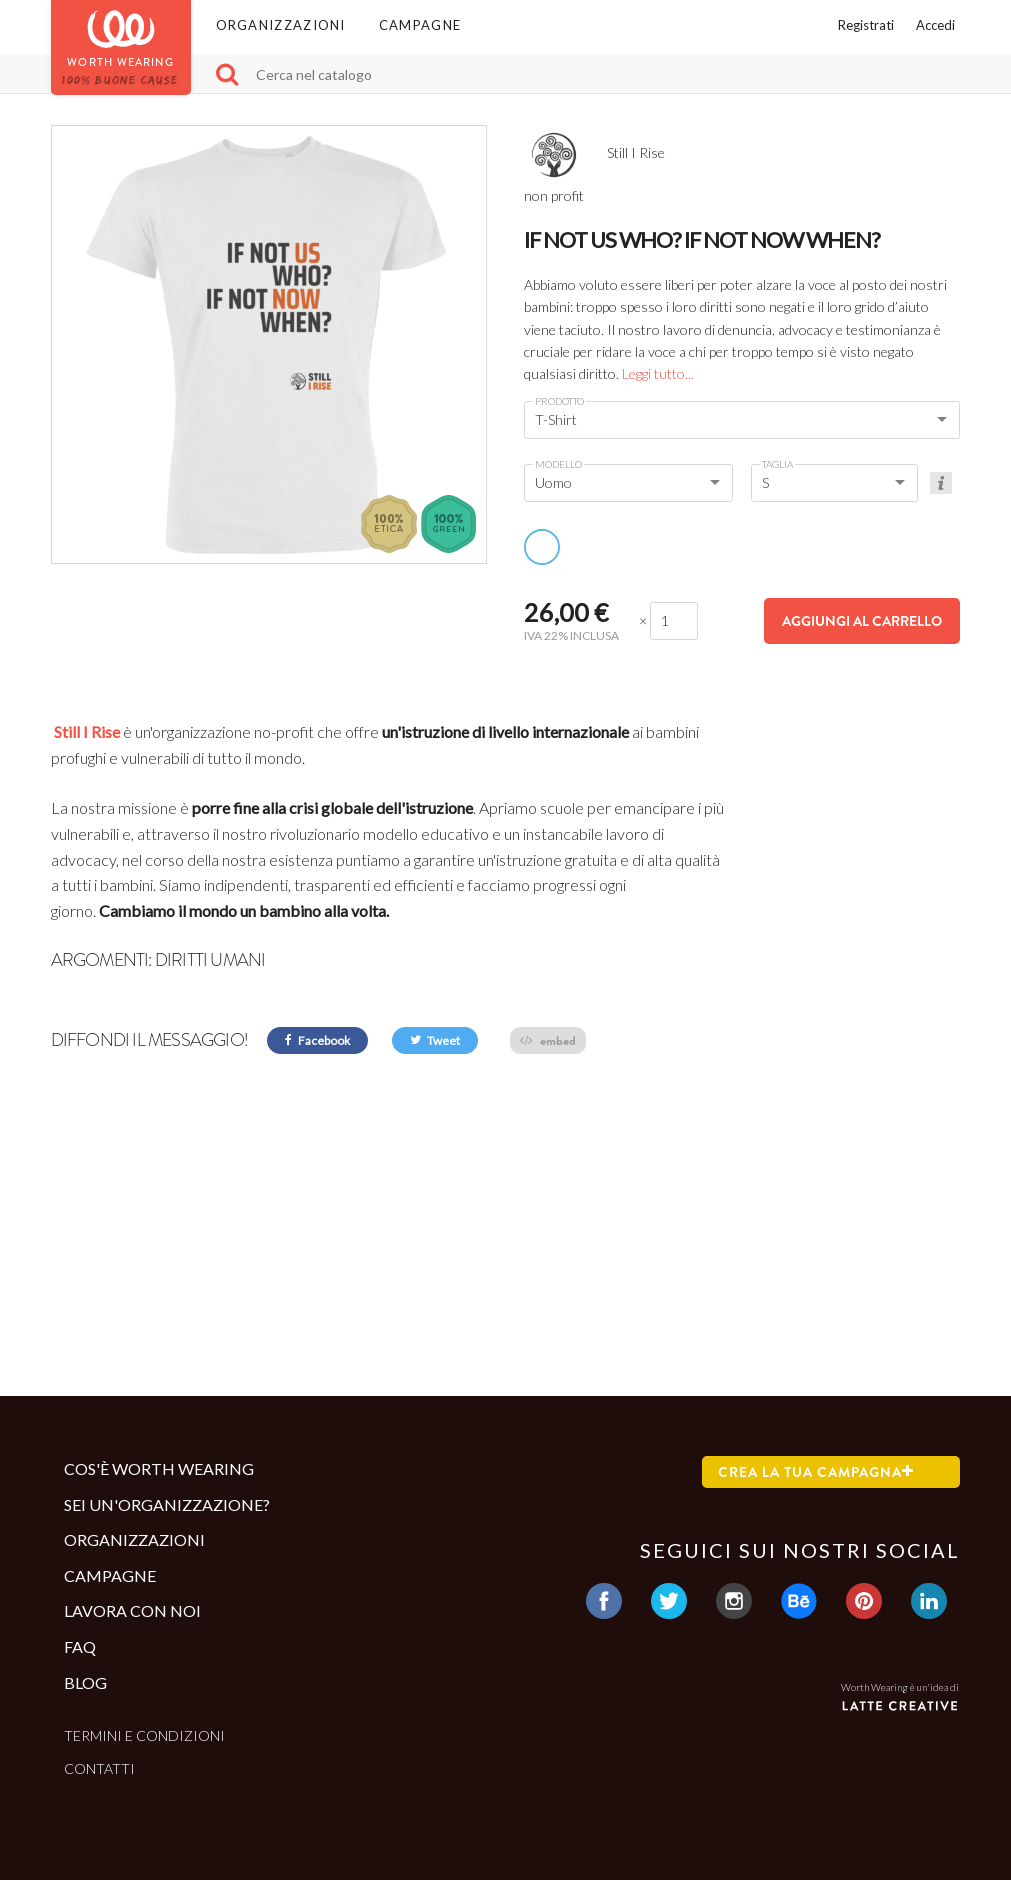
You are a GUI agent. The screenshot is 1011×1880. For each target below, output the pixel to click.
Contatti (99, 1768)
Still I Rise (85, 731)
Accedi (935, 25)
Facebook (317, 1040)
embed (548, 1040)
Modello (558, 464)
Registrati (866, 25)
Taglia (777, 464)
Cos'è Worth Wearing (159, 1468)
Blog (85, 1682)
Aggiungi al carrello (862, 621)
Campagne (420, 25)
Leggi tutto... (658, 373)
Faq (80, 1646)
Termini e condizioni (144, 1735)
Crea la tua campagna (816, 1472)
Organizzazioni (281, 25)
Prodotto (559, 401)
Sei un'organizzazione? (167, 1504)
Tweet (435, 1040)
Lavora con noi (132, 1610)
